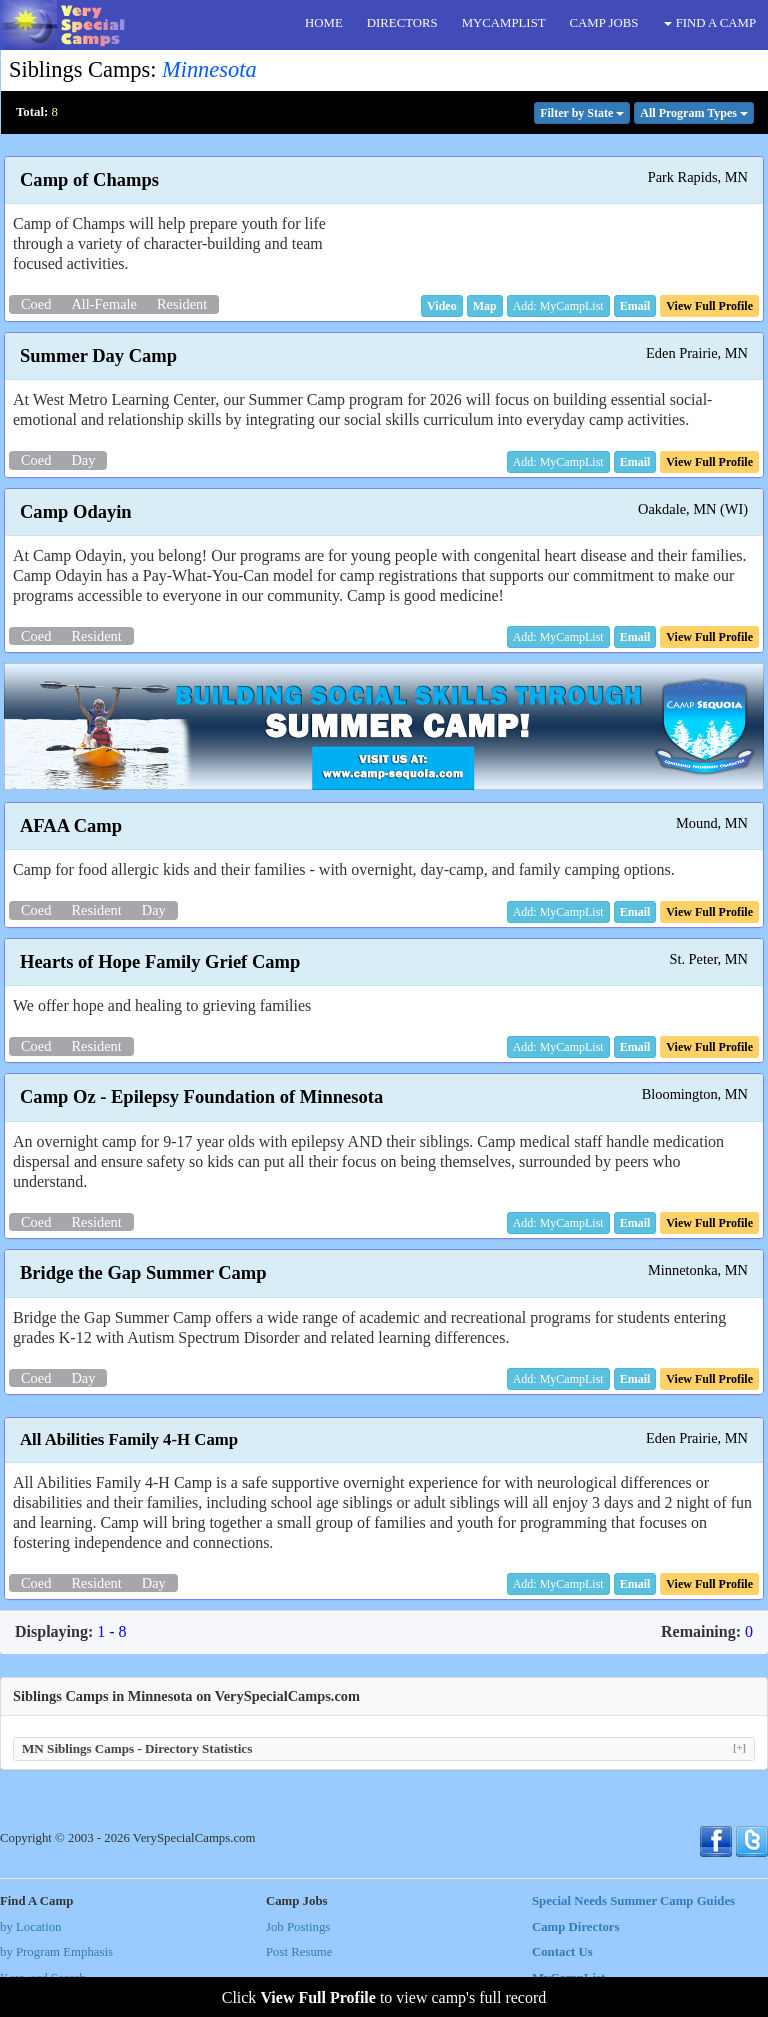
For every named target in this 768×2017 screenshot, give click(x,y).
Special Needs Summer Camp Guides (633, 1901)
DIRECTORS (402, 23)
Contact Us (562, 1952)
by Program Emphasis (56, 1952)
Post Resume (299, 1952)
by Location (30, 1927)
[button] (442, 306)
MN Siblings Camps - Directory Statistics (384, 1748)
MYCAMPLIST (504, 23)
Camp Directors (576, 1927)
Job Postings (298, 1927)
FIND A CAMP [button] (710, 23)
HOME (324, 23)
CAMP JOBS (604, 23)
